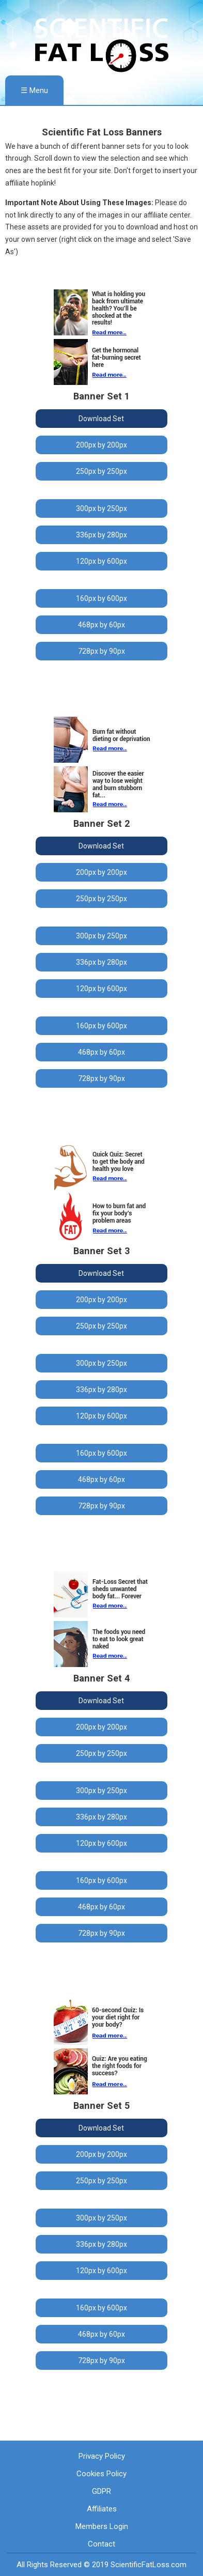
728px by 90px (101, 651)
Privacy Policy (102, 2456)
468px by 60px (101, 625)
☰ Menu (34, 90)
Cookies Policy (101, 2473)
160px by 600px (101, 598)
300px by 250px (101, 508)
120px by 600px (101, 561)
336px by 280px (101, 535)
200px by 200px (101, 445)
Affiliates (102, 2508)
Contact (101, 2544)
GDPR (101, 2491)
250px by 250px (101, 471)
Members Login (101, 2526)
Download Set (101, 418)
